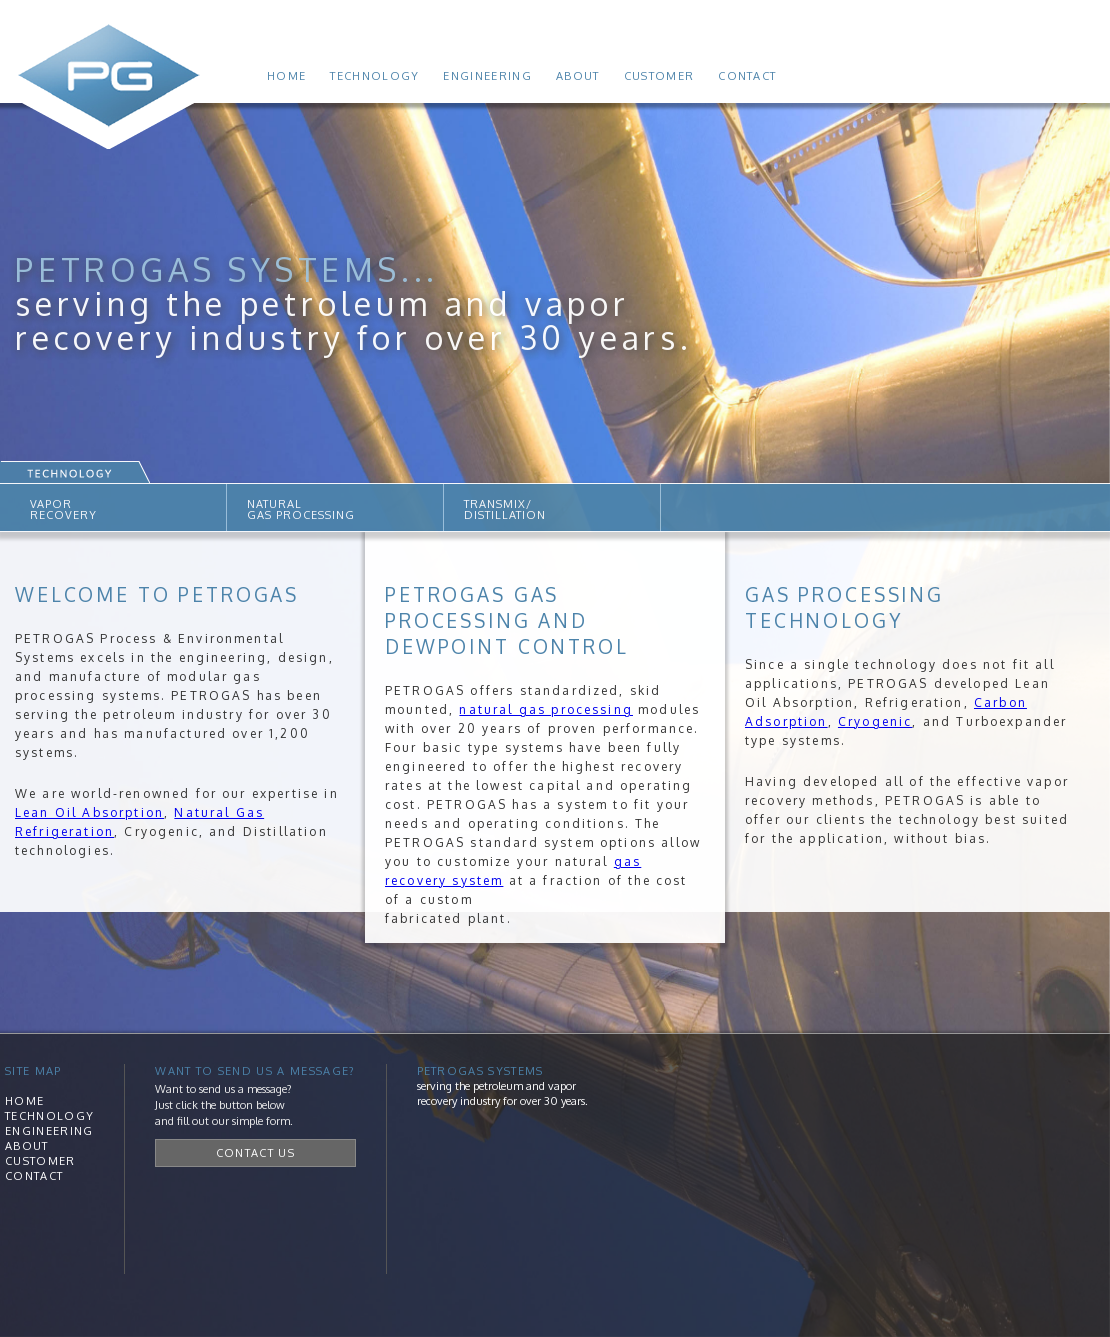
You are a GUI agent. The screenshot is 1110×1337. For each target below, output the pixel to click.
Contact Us (255, 1153)
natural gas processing (546, 709)
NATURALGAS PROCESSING (301, 509)
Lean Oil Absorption (89, 812)
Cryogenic (875, 721)
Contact (747, 76)
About (578, 76)
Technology (374, 76)
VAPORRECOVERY (63, 509)
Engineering (487, 76)
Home (286, 76)
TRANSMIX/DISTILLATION (505, 509)
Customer (659, 76)
